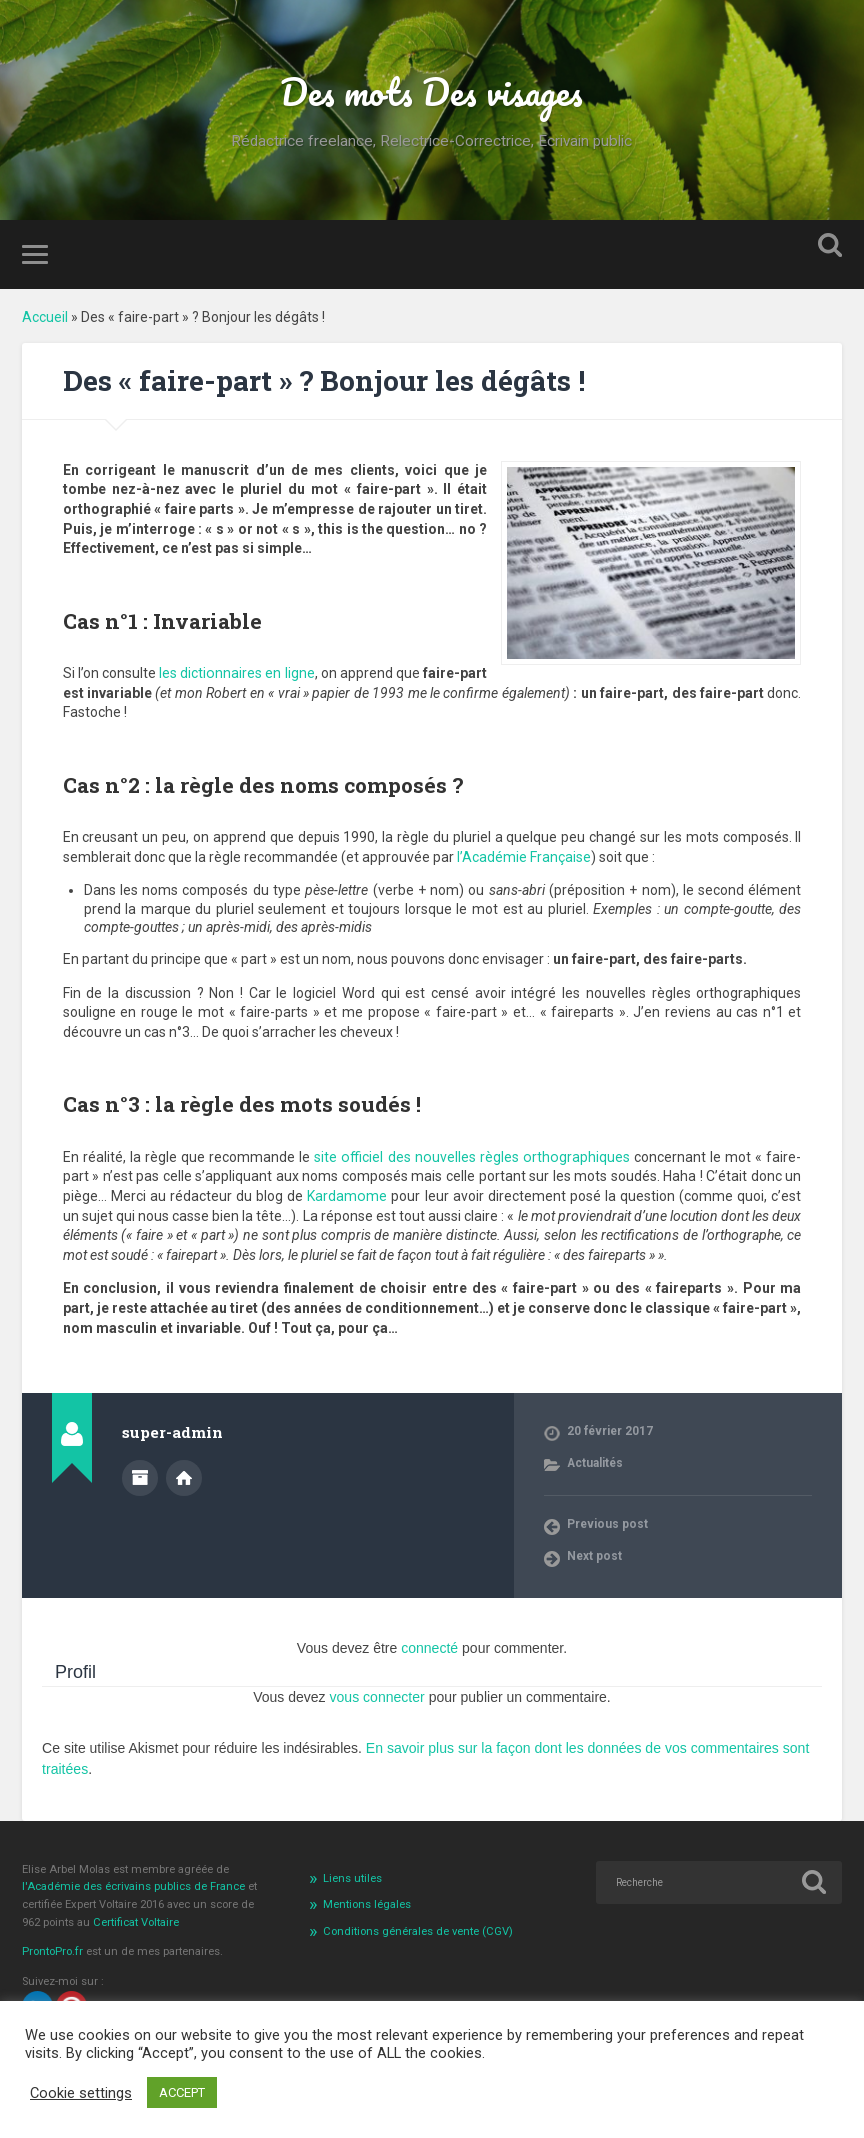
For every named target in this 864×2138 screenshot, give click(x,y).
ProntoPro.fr (54, 1950)
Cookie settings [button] (81, 2093)
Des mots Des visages (431, 91)
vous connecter (377, 1696)
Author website (184, 1476)
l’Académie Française (524, 856)
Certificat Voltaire (136, 1921)
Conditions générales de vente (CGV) (418, 1929)
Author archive (140, 1476)
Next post (594, 1555)
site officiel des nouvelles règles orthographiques (472, 1156)
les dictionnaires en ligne (236, 672)
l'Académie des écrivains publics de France (135, 1885)
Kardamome (339, 1195)
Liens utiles (352, 1876)
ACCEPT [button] (182, 2092)
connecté (429, 1647)
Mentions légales (367, 1902)
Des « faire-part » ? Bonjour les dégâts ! (324, 380)
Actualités (595, 1462)
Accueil (45, 316)
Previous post (607, 1523)
